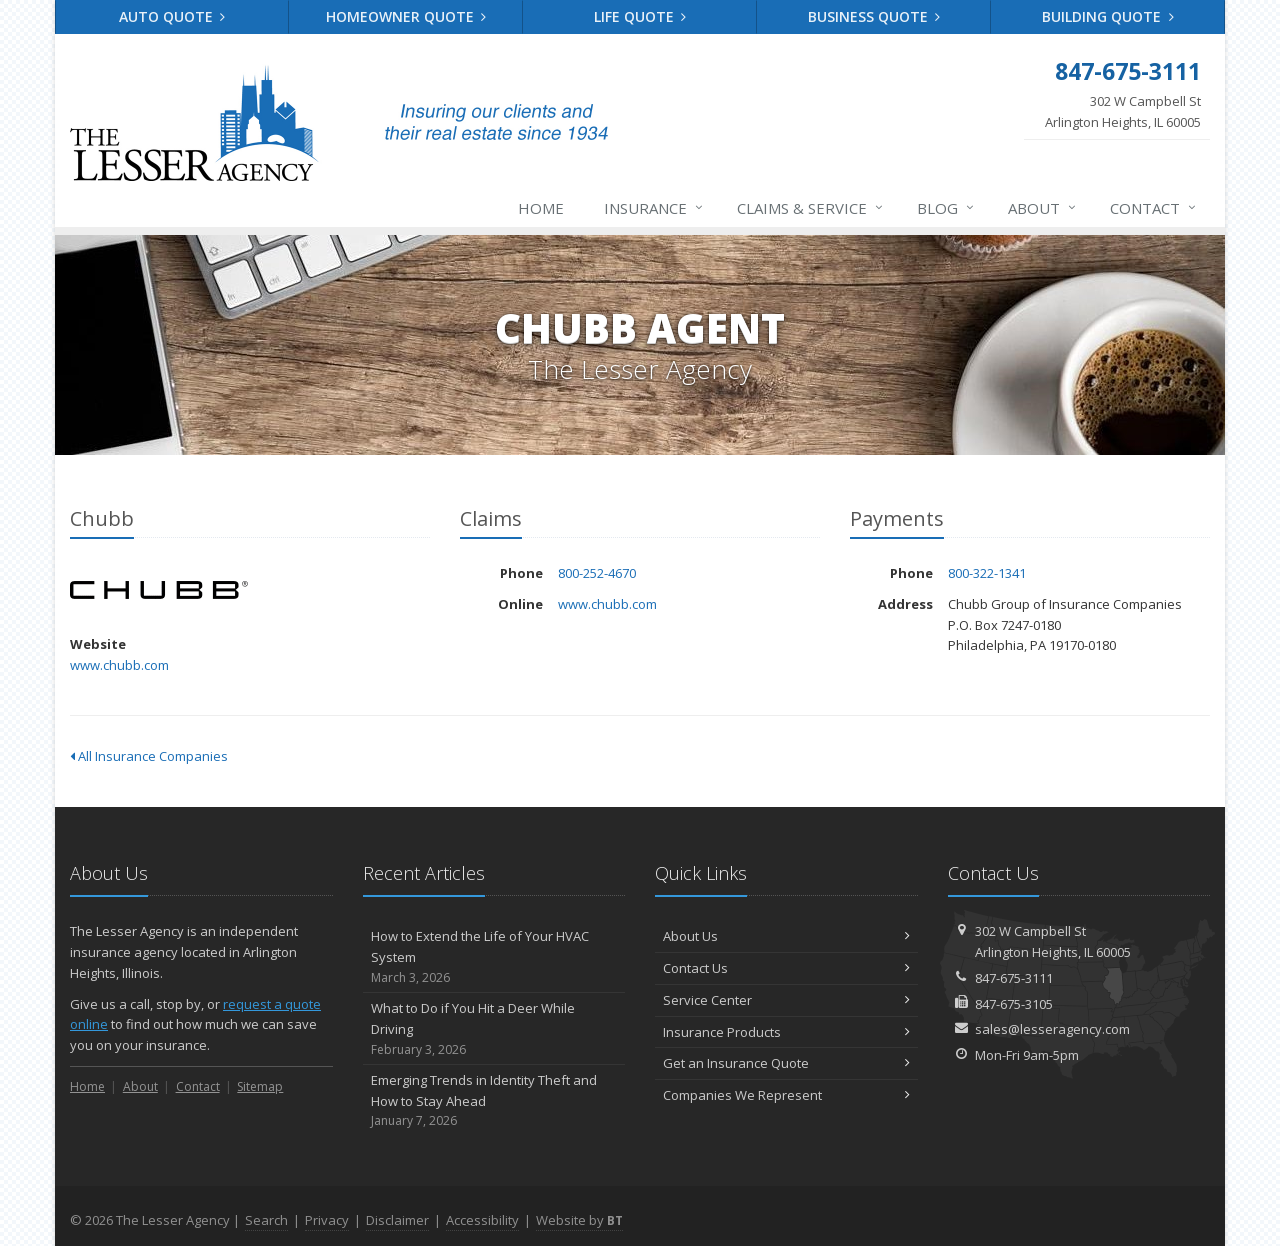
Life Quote (640, 16)
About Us (786, 936)
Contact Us (786, 968)
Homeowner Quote (406, 16)
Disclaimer (397, 1220)
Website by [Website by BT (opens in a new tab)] (579, 1220)
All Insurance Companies (149, 756)
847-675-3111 (1014, 978)
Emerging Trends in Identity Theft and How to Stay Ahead (494, 1101)
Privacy (327, 1220)
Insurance (654, 208)
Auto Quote (172, 16)
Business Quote (874, 16)
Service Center (786, 1000)
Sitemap (260, 1086)
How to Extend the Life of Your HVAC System (494, 957)
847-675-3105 (1014, 1004)
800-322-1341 (987, 573)
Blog (946, 208)
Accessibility (482, 1220)
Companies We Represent (786, 1095)
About (1043, 208)
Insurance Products (786, 1032)
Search (266, 1220)
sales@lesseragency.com (1052, 1029)
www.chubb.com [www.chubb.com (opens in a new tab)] (119, 665)
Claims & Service (811, 208)
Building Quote (1108, 16)
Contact (1154, 208)
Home (541, 208)
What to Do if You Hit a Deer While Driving (494, 1029)
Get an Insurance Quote (786, 1063)
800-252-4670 (597, 573)
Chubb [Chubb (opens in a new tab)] (159, 590)
